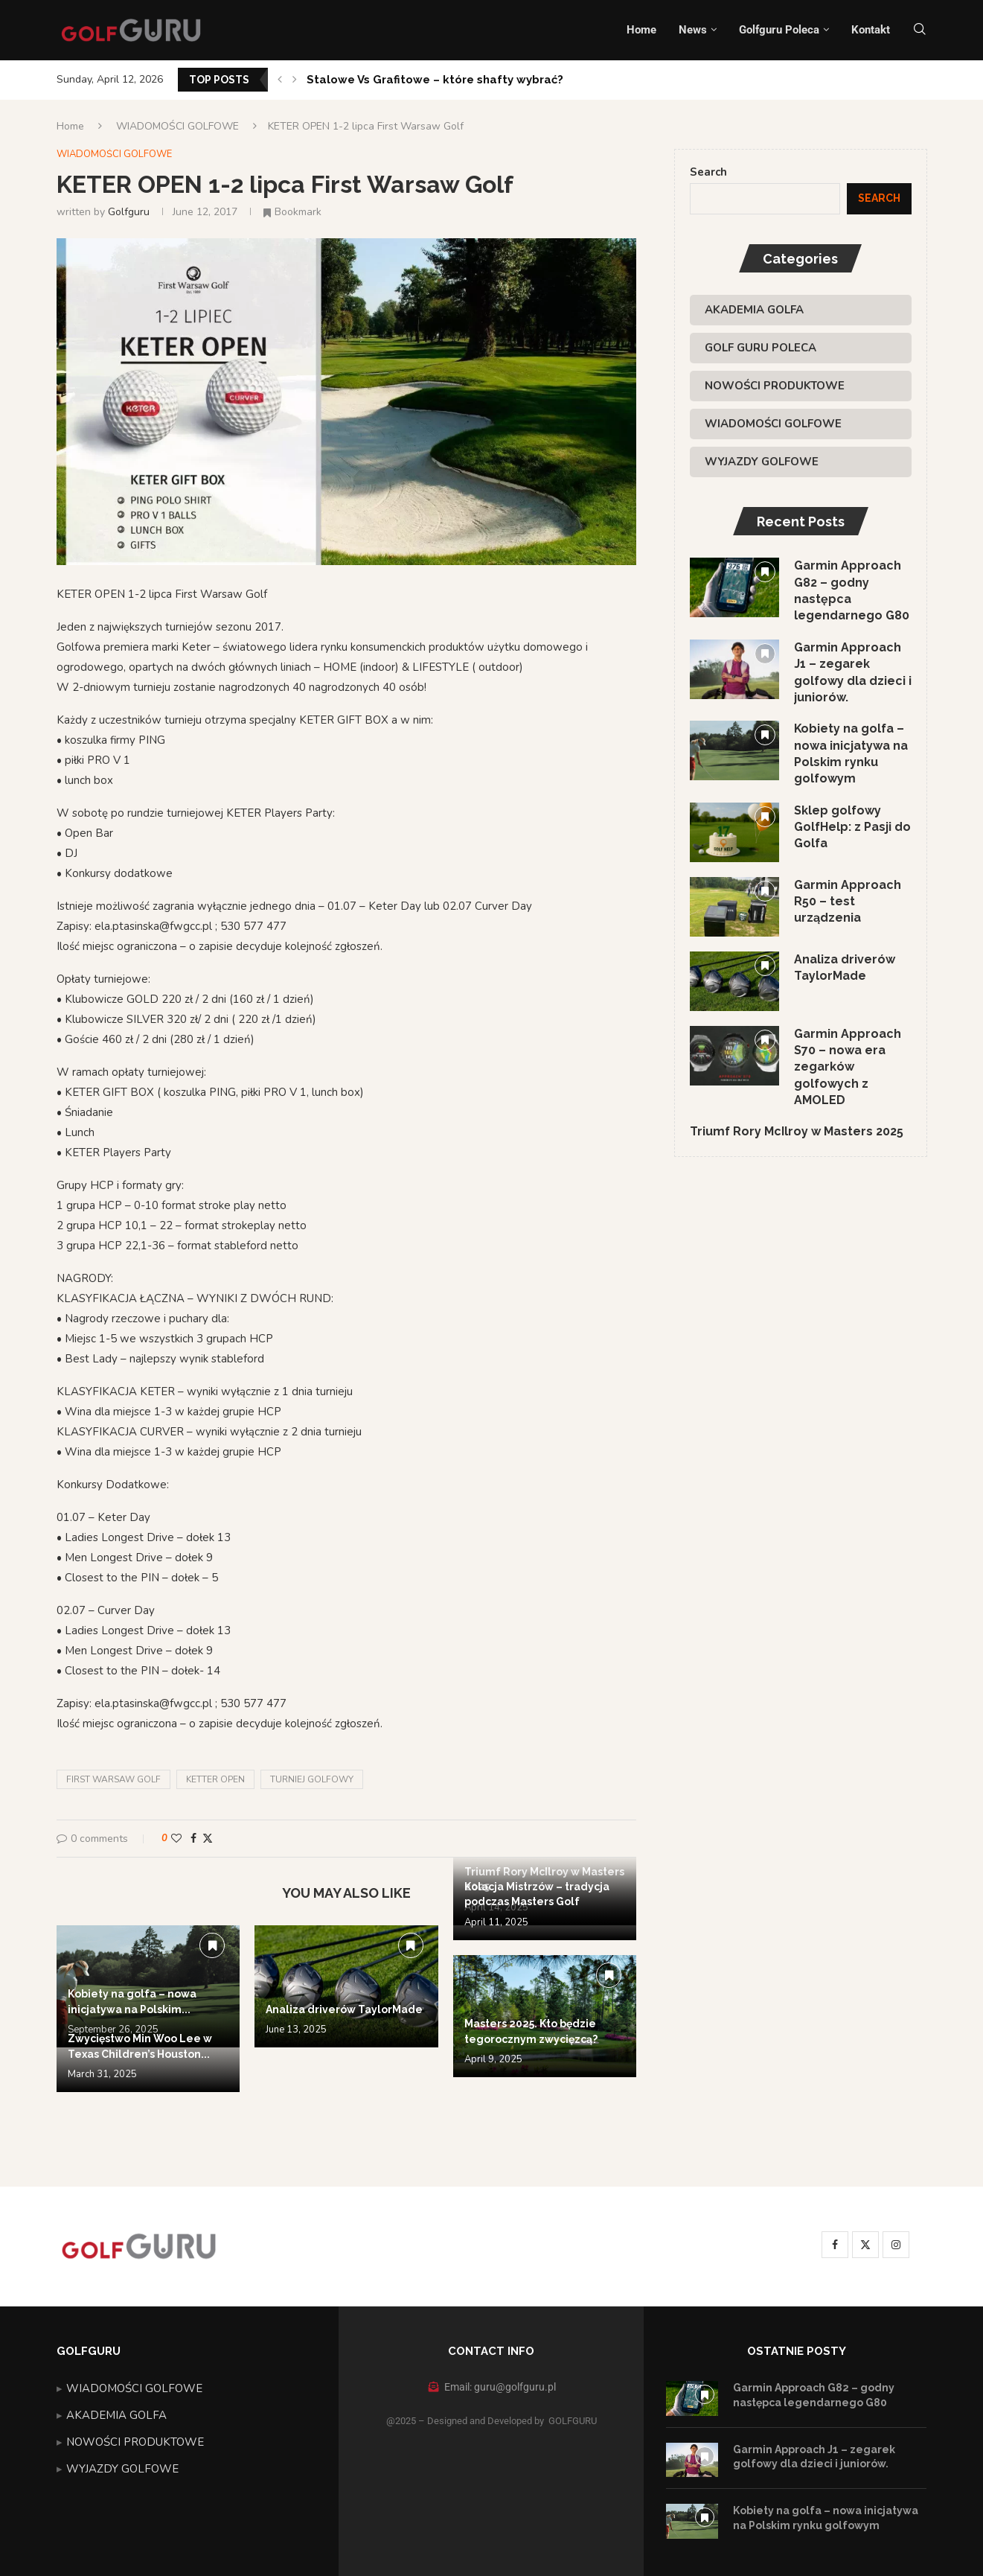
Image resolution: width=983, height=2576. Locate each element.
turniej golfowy (311, 1779)
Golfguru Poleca (779, 29)
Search (708, 172)
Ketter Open (215, 1779)
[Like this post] (176, 1838)
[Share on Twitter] (207, 1838)
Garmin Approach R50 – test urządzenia (847, 901)
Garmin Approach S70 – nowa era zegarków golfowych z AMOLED (847, 1067)
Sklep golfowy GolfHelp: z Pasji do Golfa (852, 827)
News (693, 29)
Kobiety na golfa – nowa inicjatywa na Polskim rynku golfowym (851, 754)
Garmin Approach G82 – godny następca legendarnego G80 (851, 590)
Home (641, 29)
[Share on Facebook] (193, 1838)
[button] (280, 80)
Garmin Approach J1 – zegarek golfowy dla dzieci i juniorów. (853, 672)
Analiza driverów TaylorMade (344, 2009)
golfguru (129, 212)
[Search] (919, 30)
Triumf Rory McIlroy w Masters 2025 (796, 1132)
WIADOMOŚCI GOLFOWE (177, 126)
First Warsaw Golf (113, 1779)
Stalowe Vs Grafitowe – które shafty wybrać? (435, 79)
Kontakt (870, 29)
